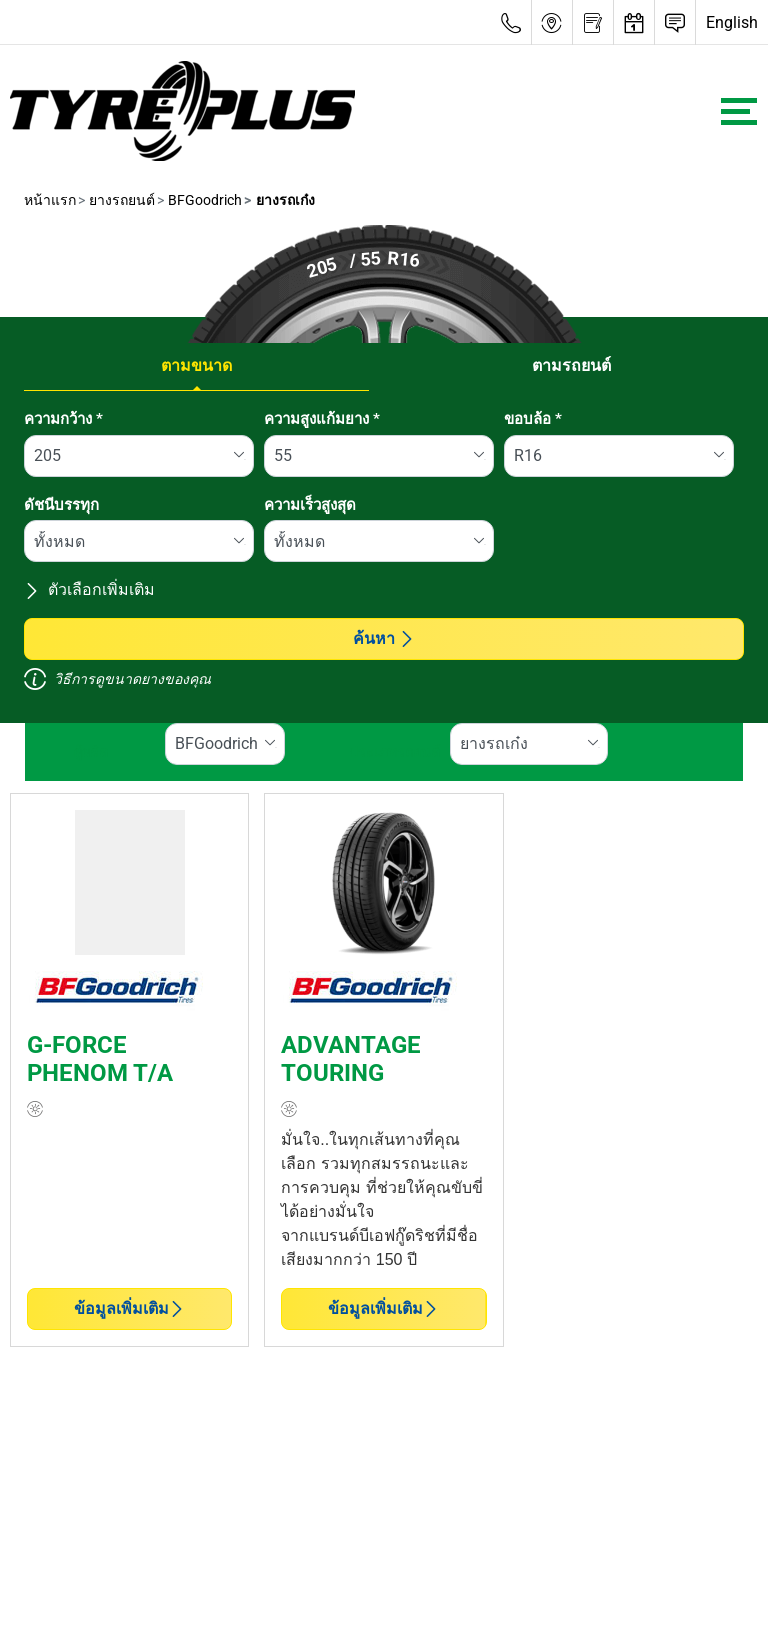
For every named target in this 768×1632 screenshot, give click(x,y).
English (732, 22)
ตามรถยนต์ (571, 365)
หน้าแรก (50, 200)
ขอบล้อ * (533, 419)
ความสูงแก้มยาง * (322, 419)
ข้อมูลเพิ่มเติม (129, 1308)
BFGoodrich (203, 200)
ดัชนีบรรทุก (61, 505)
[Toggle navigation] (739, 111)
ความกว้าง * (63, 419)
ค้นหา (384, 638)
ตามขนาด (196, 365)
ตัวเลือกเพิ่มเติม (89, 589)
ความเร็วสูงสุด (310, 505)
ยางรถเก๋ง (284, 200)
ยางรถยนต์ (120, 200)
